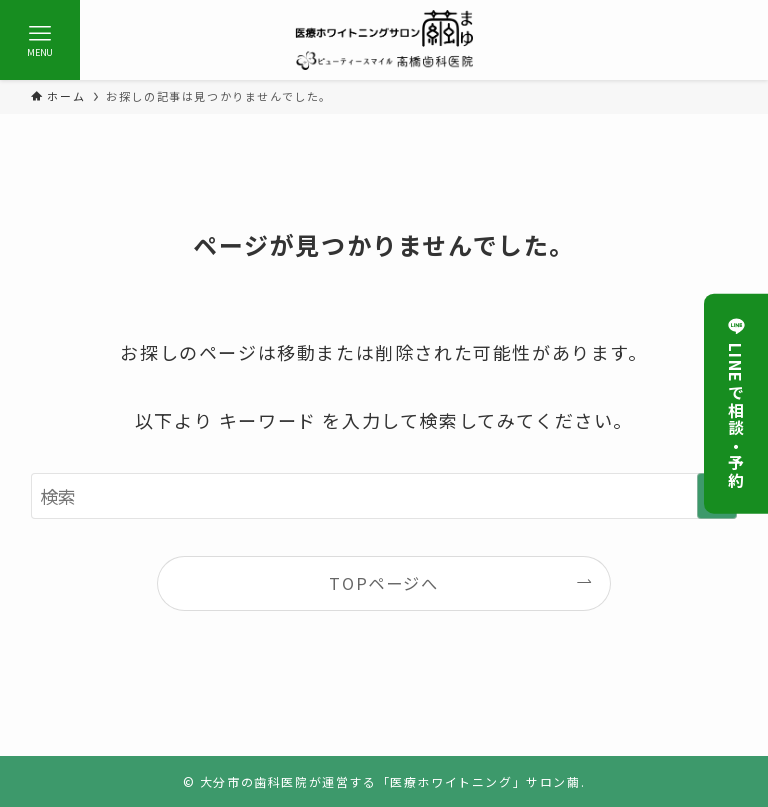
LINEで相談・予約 (736, 403)
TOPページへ (383, 583)
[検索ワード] (384, 496)
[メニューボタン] (40, 40)
